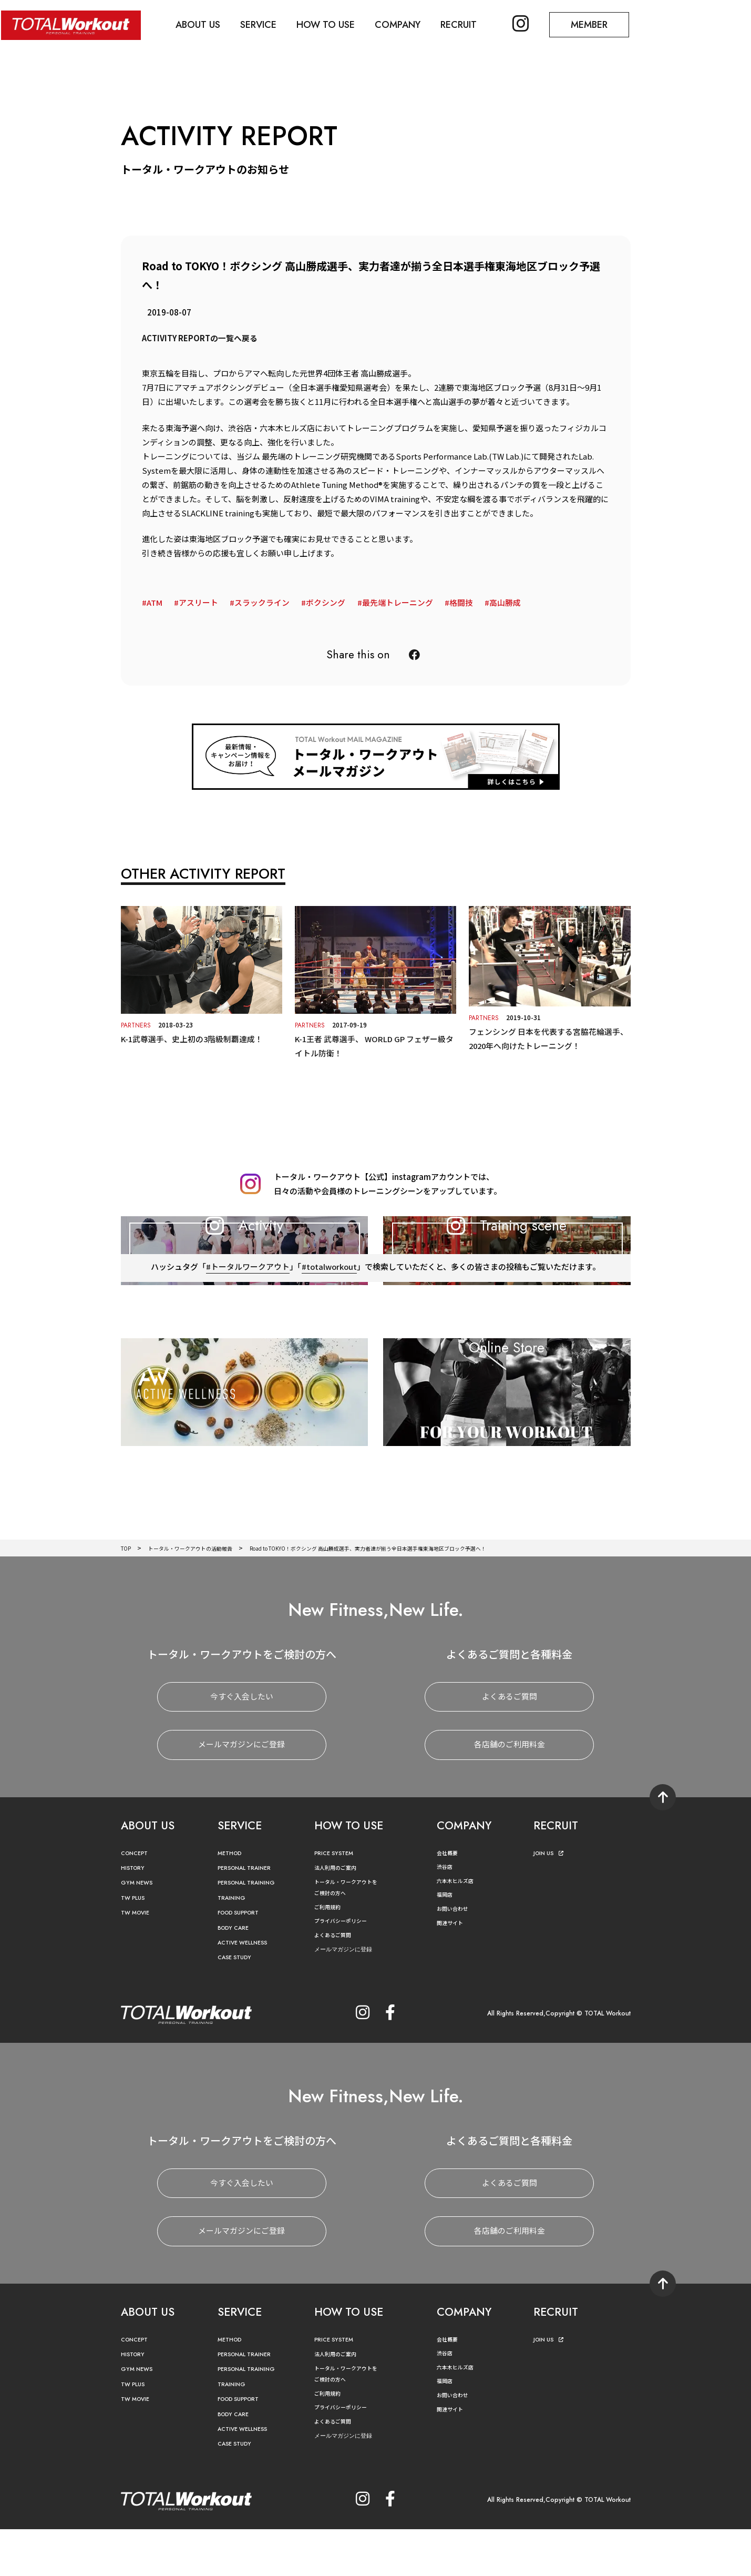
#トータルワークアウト (247, 1344)
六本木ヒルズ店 (459, 1927)
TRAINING (234, 1945)
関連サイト (452, 1970)
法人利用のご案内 (339, 1914)
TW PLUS (135, 1945)
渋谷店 (446, 1913)
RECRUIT (468, 24)
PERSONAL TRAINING (252, 1930)
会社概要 (449, 1900)
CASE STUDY (237, 2005)
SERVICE (262, 24)
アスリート (198, 602)
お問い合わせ (456, 1955)
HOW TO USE (332, 24)
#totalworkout (329, 1344)
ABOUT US (200, 24)
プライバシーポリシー (345, 1967)
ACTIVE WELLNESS (247, 1990)
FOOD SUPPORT (244, 1960)
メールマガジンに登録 (348, 1996)
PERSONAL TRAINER (250, 1915)
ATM (154, 602)
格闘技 (461, 602)
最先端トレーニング (397, 602)
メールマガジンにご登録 (241, 1792)
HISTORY (134, 1915)
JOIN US (551, 1901)
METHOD (232, 1901)
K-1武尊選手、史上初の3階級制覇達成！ (192, 1037)
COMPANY (405, 24)
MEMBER (602, 24)
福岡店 (446, 1941)
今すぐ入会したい (241, 1744)
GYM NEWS (139, 1930)
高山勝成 (505, 602)
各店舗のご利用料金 (509, 1792)
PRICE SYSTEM (336, 1901)
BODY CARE (236, 1975)
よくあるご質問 (509, 1744)
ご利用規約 (330, 1954)
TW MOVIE (138, 1960)
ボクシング (325, 602)
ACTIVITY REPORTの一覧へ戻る (200, 337)
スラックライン (262, 602)
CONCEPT (137, 1901)
